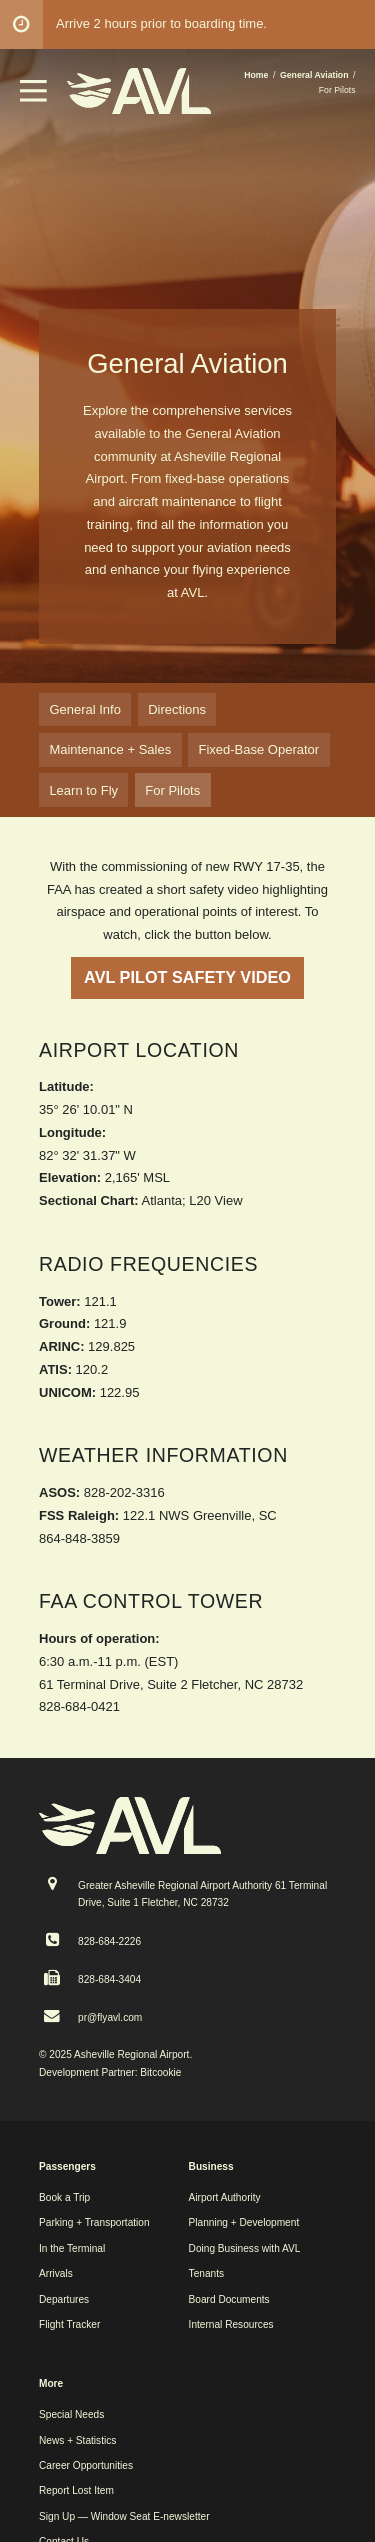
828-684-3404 (109, 1979)
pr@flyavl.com (110, 2017)
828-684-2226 (109, 1941)
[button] (34, 97)
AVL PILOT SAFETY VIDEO (187, 977)
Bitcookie (160, 2072)
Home (256, 75)
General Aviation (314, 75)
